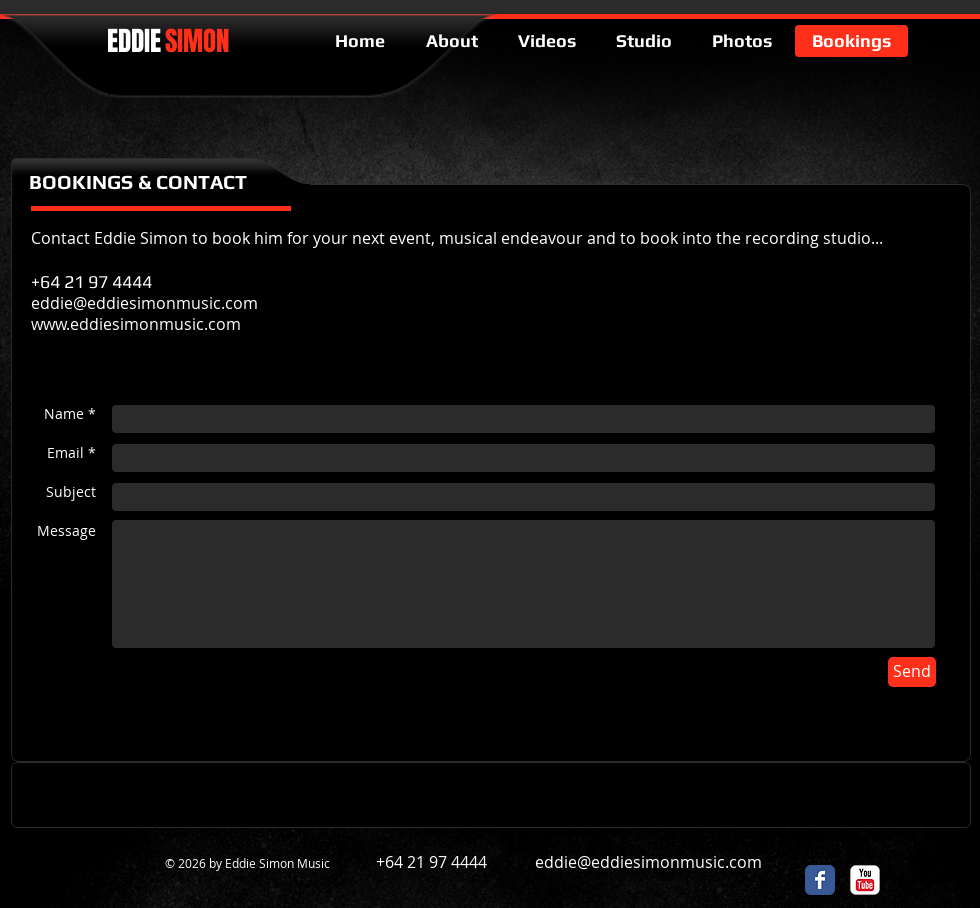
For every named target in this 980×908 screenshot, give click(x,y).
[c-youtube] (865, 880)
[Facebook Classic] (820, 880)
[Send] (912, 672)
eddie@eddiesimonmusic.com (648, 862)
